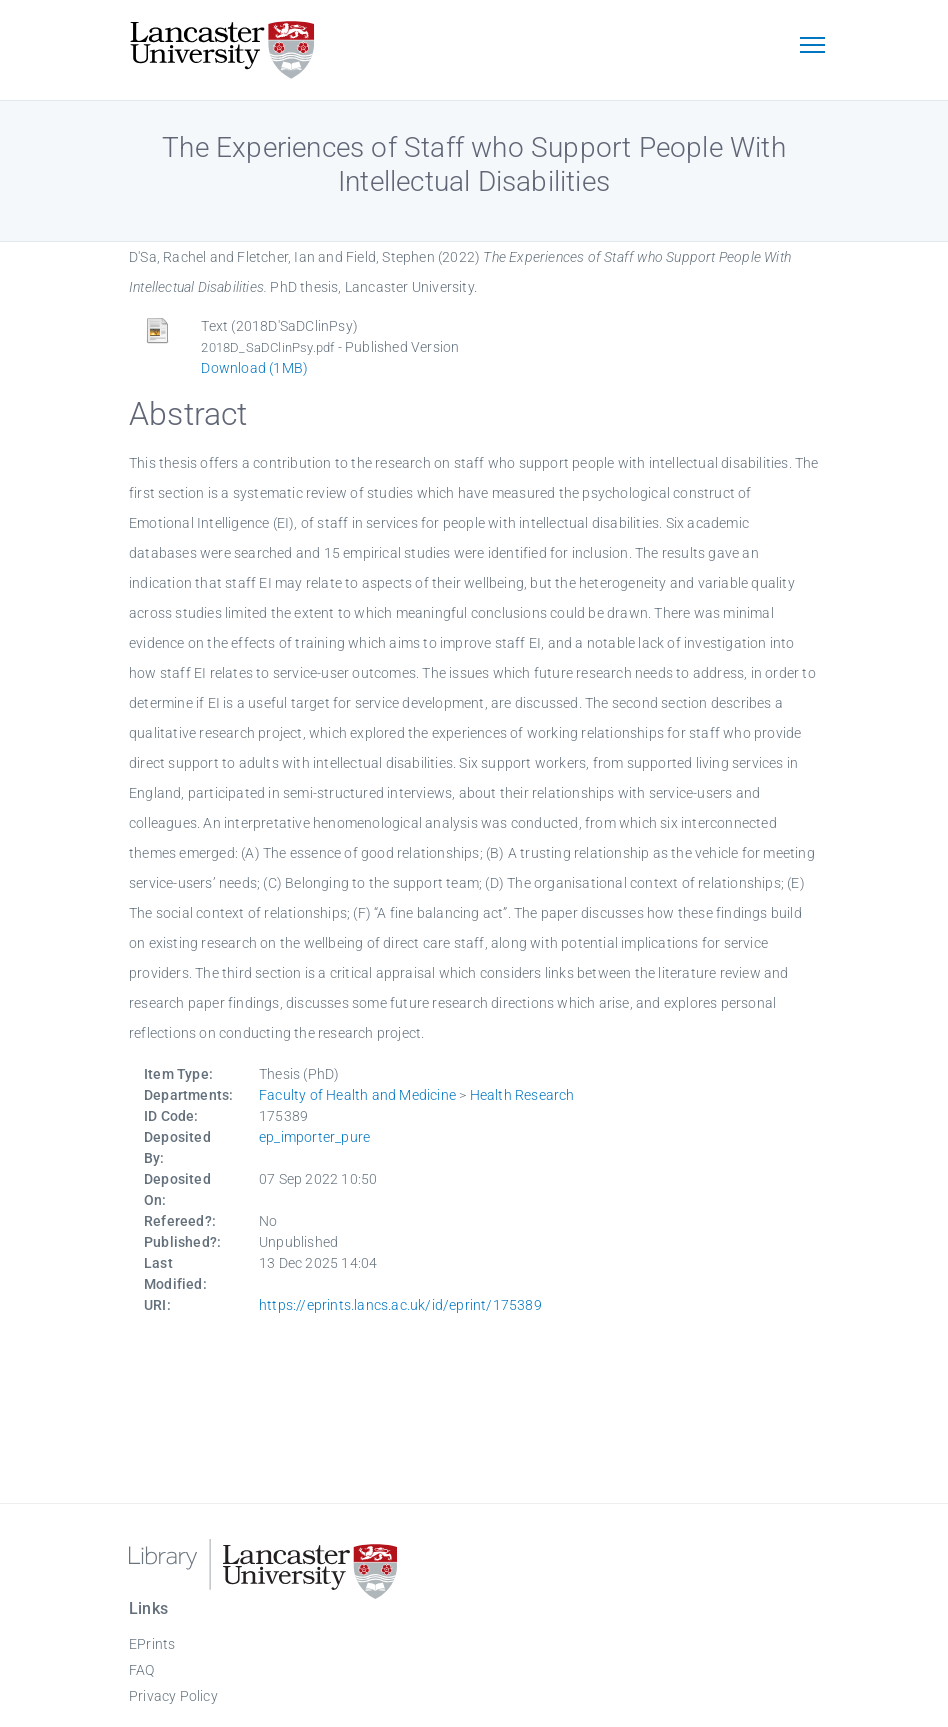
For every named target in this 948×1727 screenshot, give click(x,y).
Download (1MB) (254, 368)
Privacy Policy (173, 1696)
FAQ (142, 1670)
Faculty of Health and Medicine (357, 1095)
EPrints (152, 1644)
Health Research (522, 1095)
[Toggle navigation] (812, 47)
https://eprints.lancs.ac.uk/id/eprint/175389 (400, 1305)
